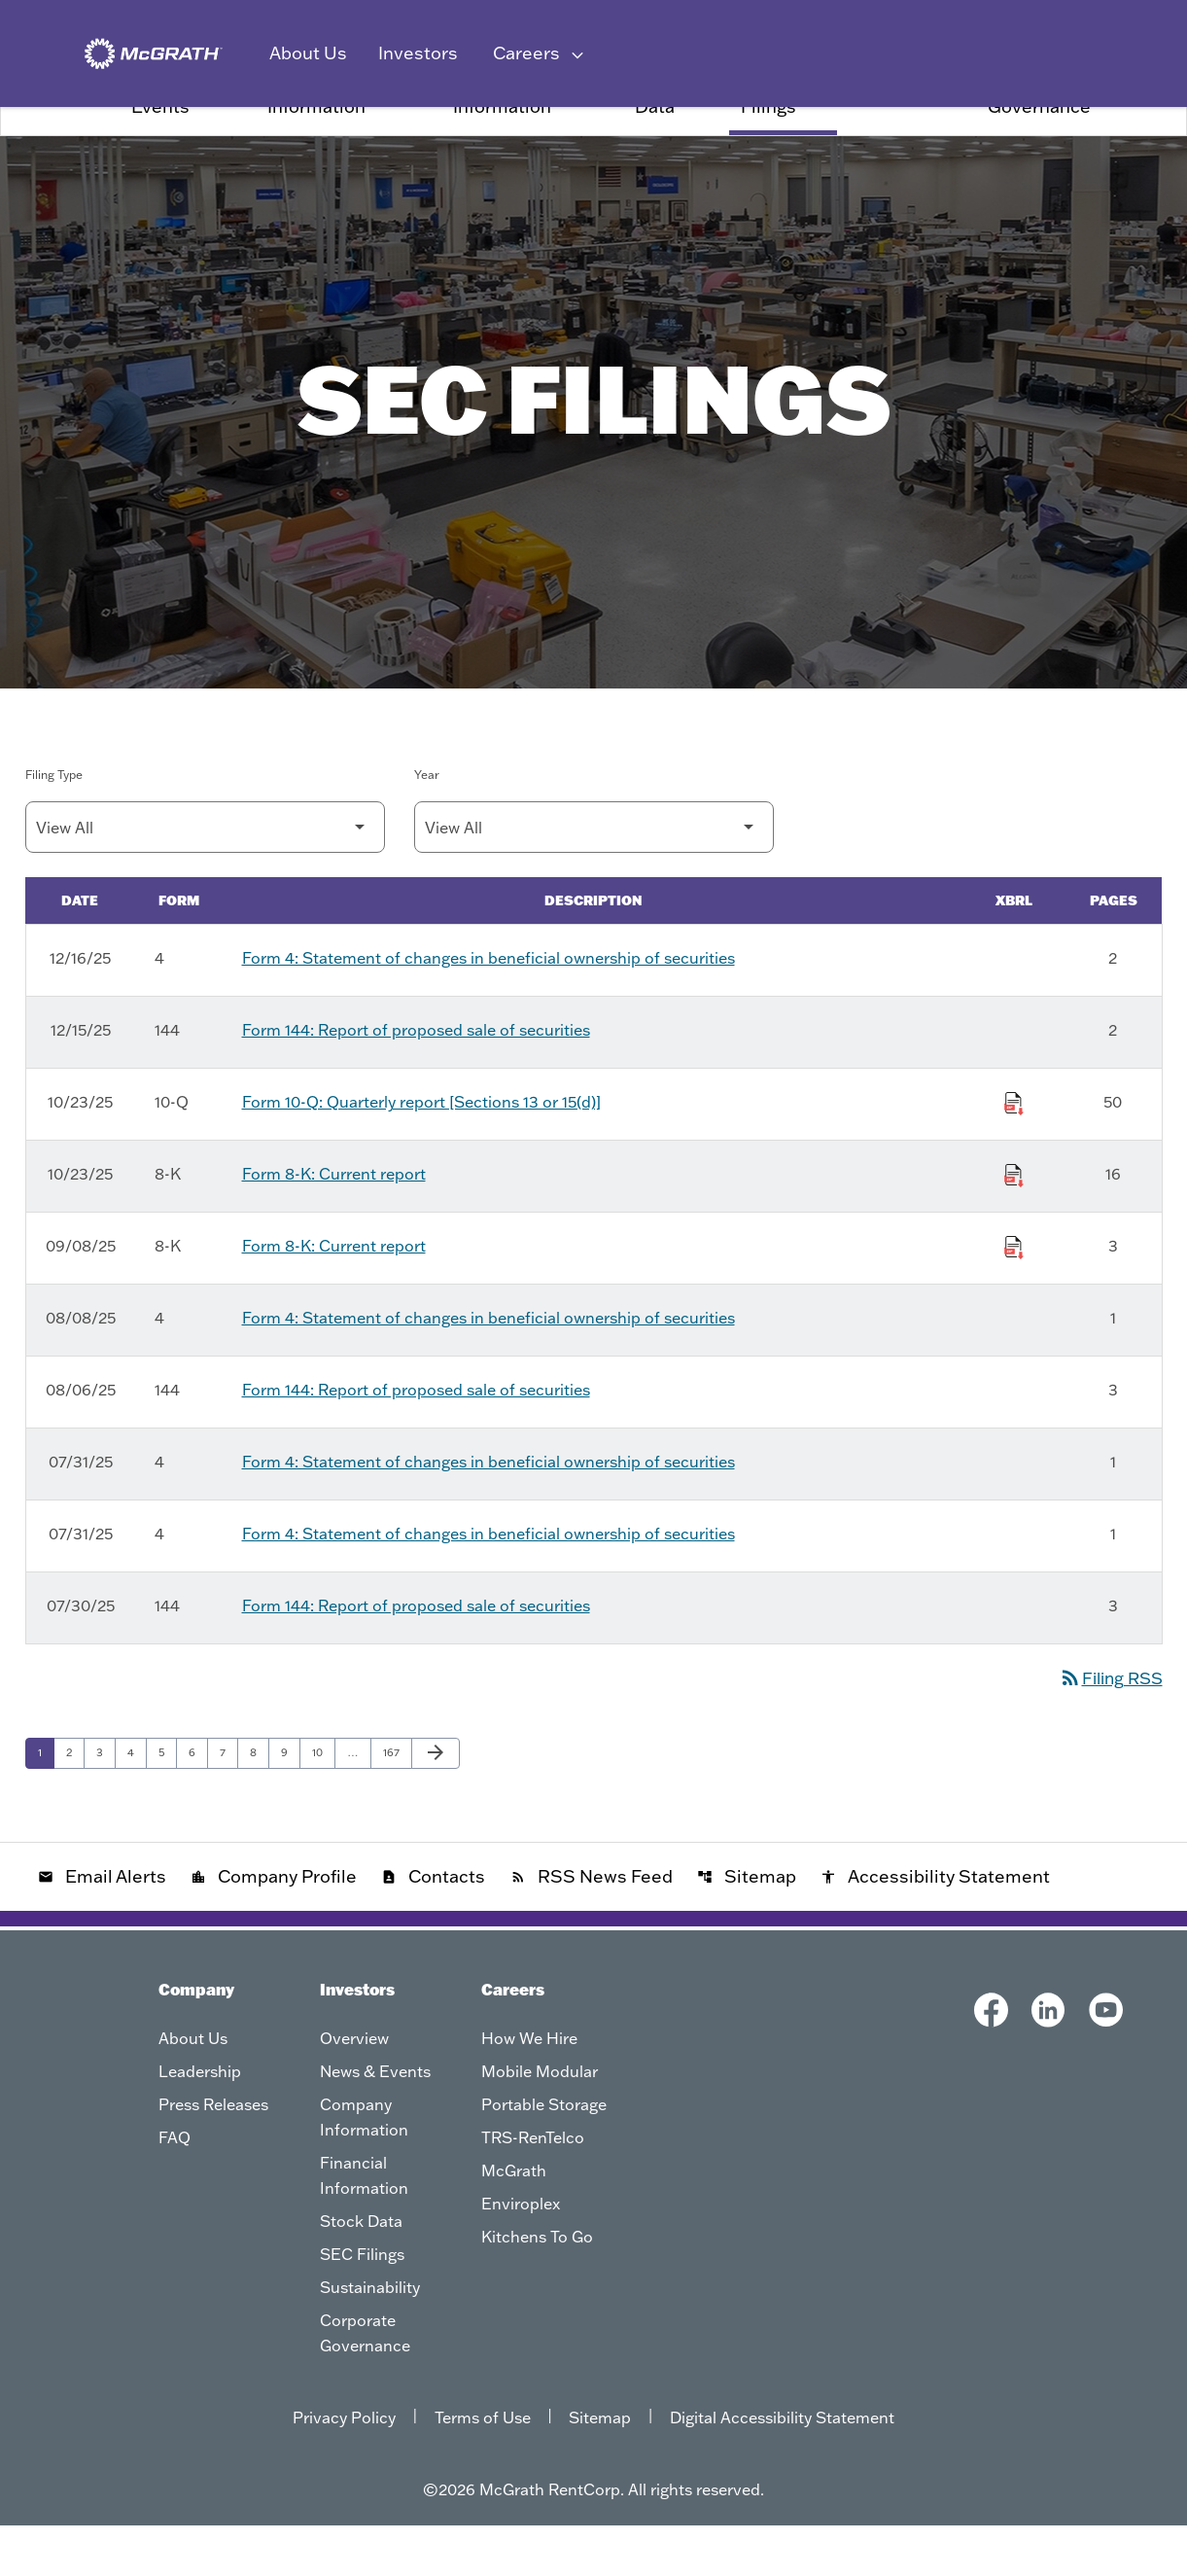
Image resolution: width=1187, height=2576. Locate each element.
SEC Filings (768, 146)
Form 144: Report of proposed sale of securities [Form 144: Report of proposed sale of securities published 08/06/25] (416, 1440)
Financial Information (502, 146)
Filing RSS (1107, 1727)
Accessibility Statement (935, 1927)
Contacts (433, 1927)
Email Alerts (102, 1927)
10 (323, 1802)
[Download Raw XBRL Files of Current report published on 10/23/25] (1014, 1222)
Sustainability (906, 146)
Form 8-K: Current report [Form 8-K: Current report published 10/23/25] (334, 1224)
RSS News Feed (591, 1927)
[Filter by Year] (594, 877)
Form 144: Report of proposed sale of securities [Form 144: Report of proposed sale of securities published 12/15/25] (416, 1080)
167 (394, 1802)
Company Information (316, 146)
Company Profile (274, 1927)
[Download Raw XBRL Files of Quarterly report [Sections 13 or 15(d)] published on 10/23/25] (1014, 1150)
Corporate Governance (1039, 146)
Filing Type (54, 825)
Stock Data (659, 146)
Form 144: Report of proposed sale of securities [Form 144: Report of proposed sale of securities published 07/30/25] (416, 1656)
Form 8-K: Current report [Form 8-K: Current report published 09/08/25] (334, 1296)
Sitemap (746, 1927)
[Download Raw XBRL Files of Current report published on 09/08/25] (1014, 1294)
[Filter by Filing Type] (205, 877)
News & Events (163, 146)
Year (426, 825)
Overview (67, 146)
